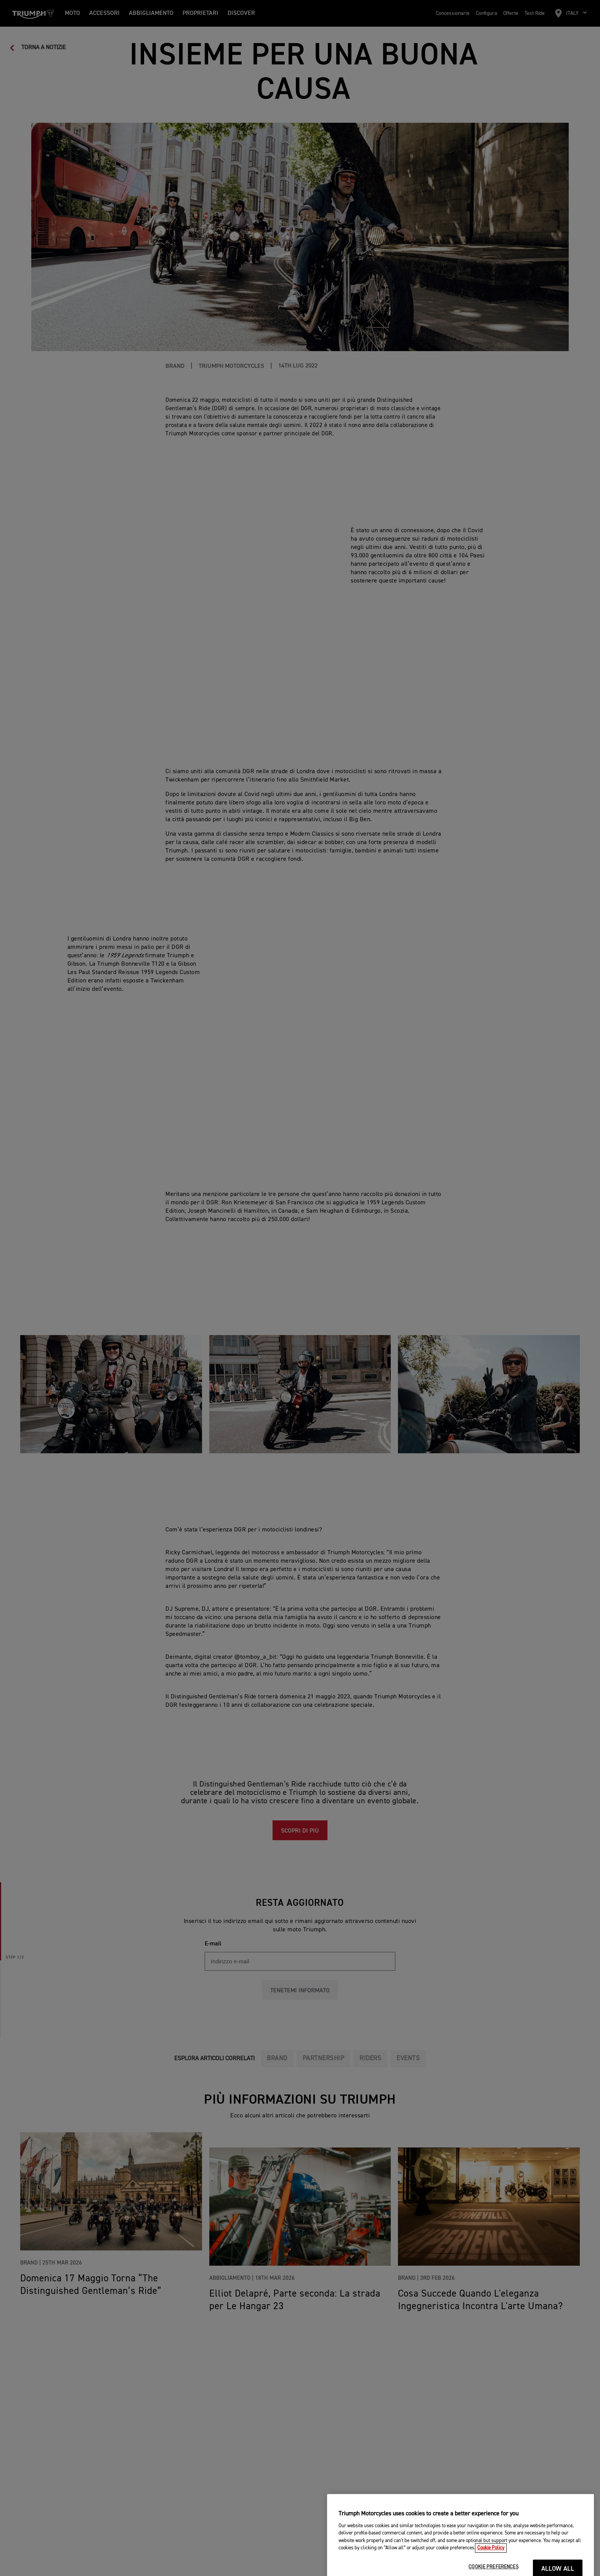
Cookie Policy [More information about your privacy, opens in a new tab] (490, 2572)
